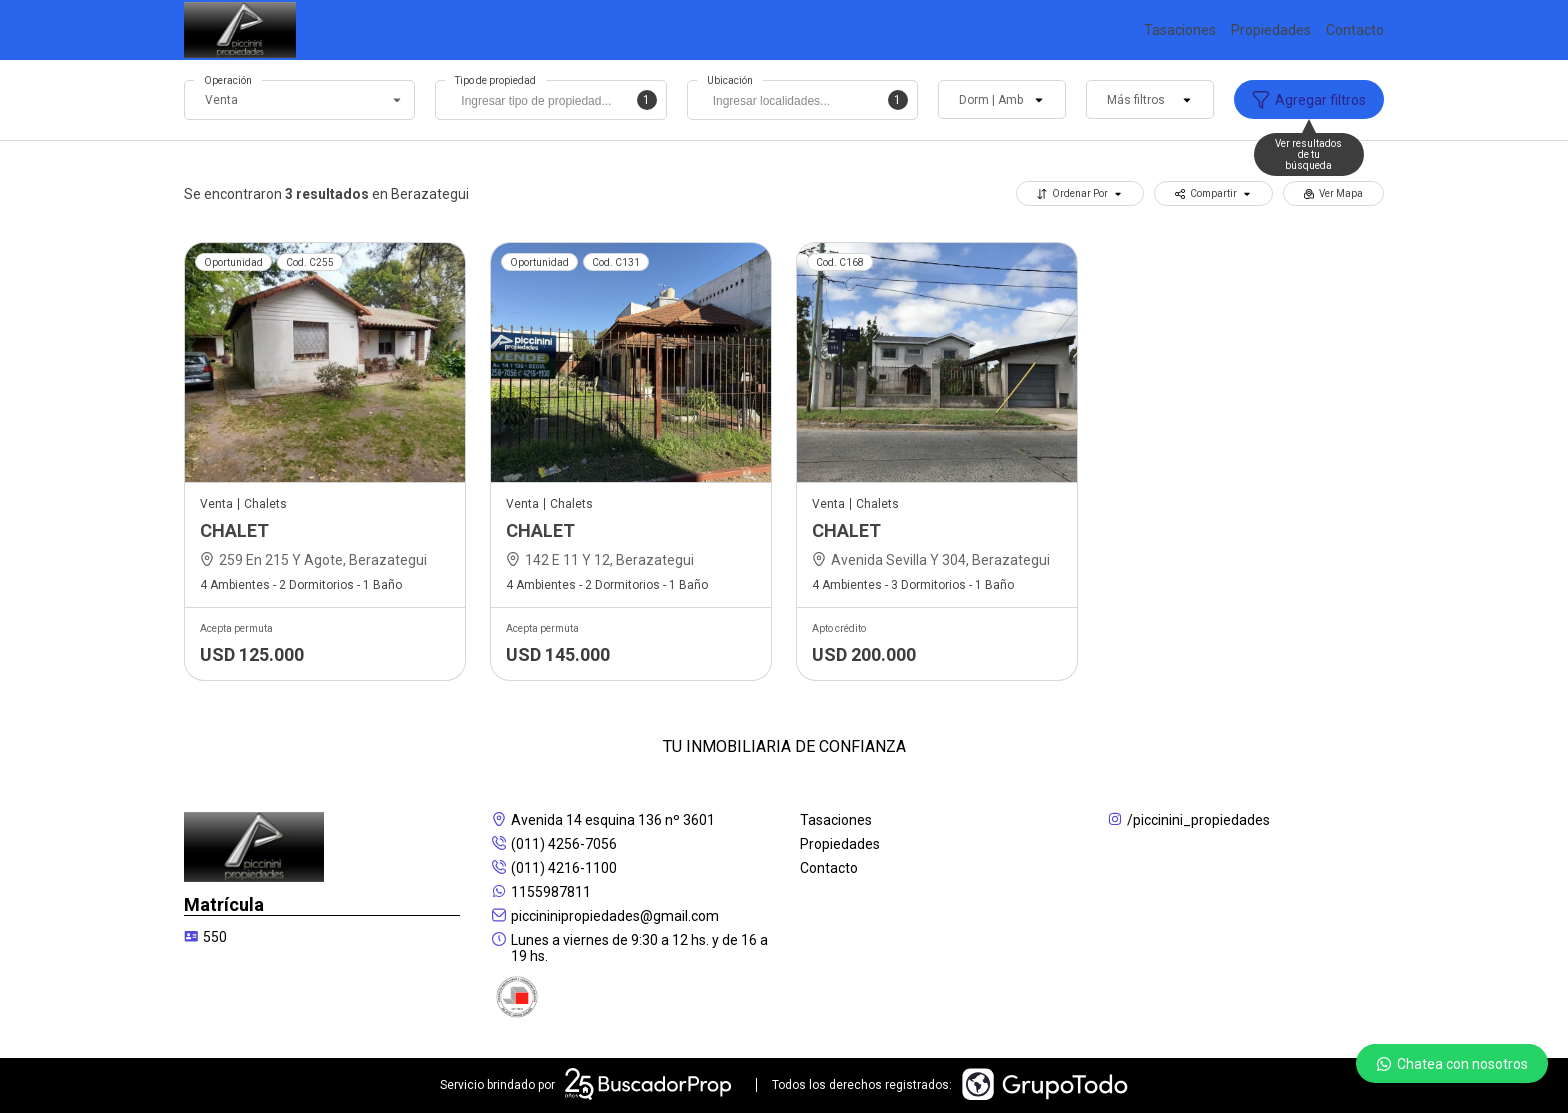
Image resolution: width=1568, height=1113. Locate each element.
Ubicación (730, 80)
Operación (228, 80)
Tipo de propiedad (495, 80)
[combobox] (550, 100)
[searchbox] (555, 103)
